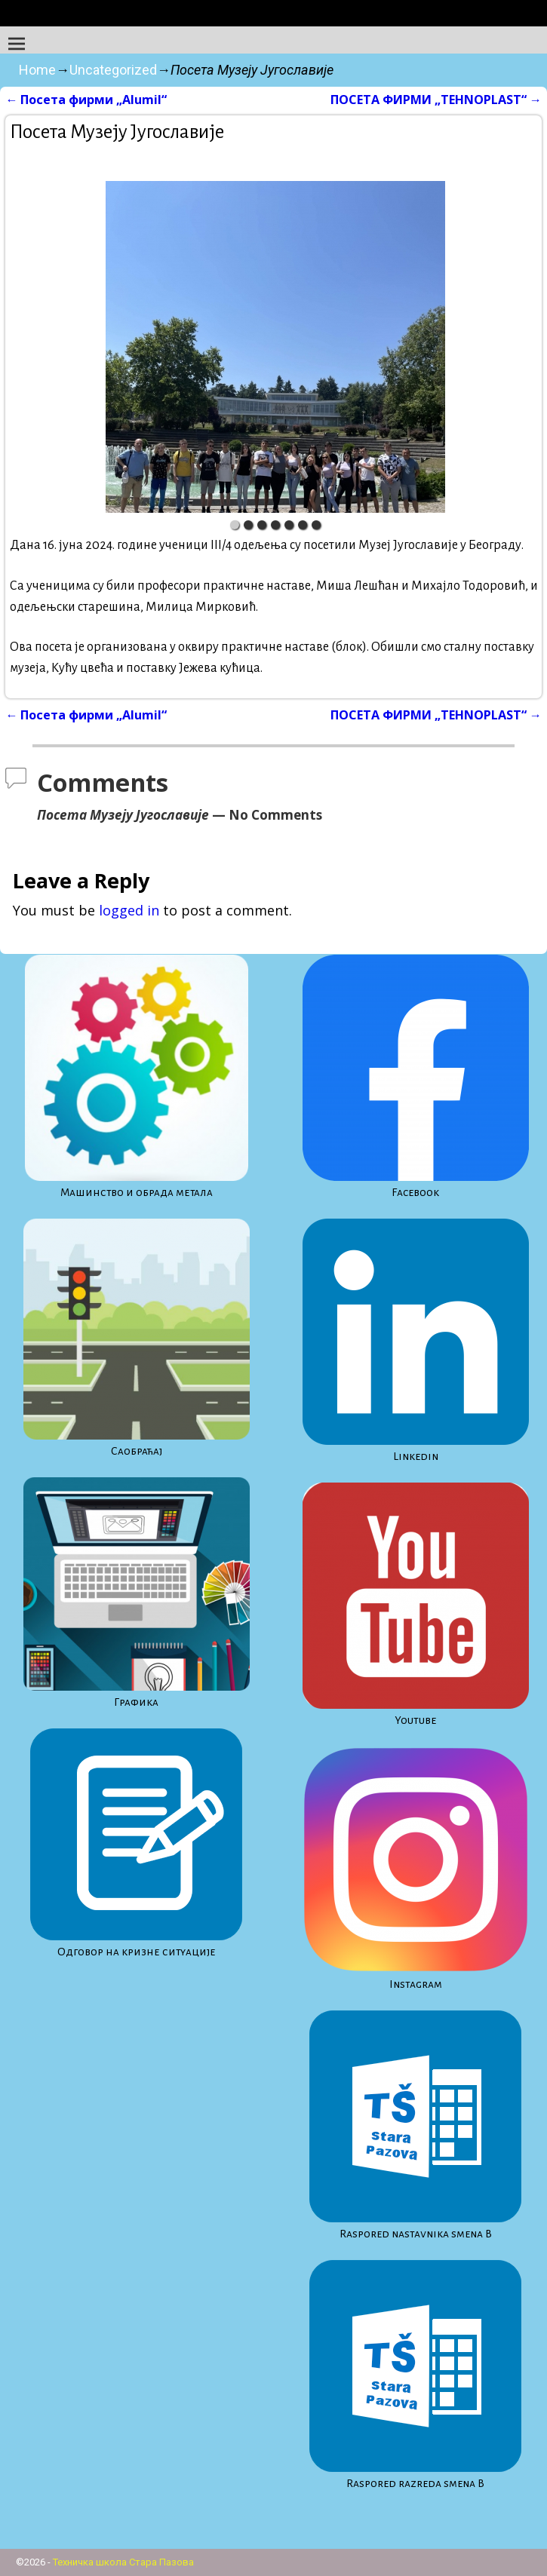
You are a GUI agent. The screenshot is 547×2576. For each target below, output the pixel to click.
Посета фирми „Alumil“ (86, 99)
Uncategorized (113, 70)
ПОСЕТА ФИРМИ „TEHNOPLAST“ (436, 99)
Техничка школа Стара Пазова (123, 2562)
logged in (129, 910)
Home (37, 70)
